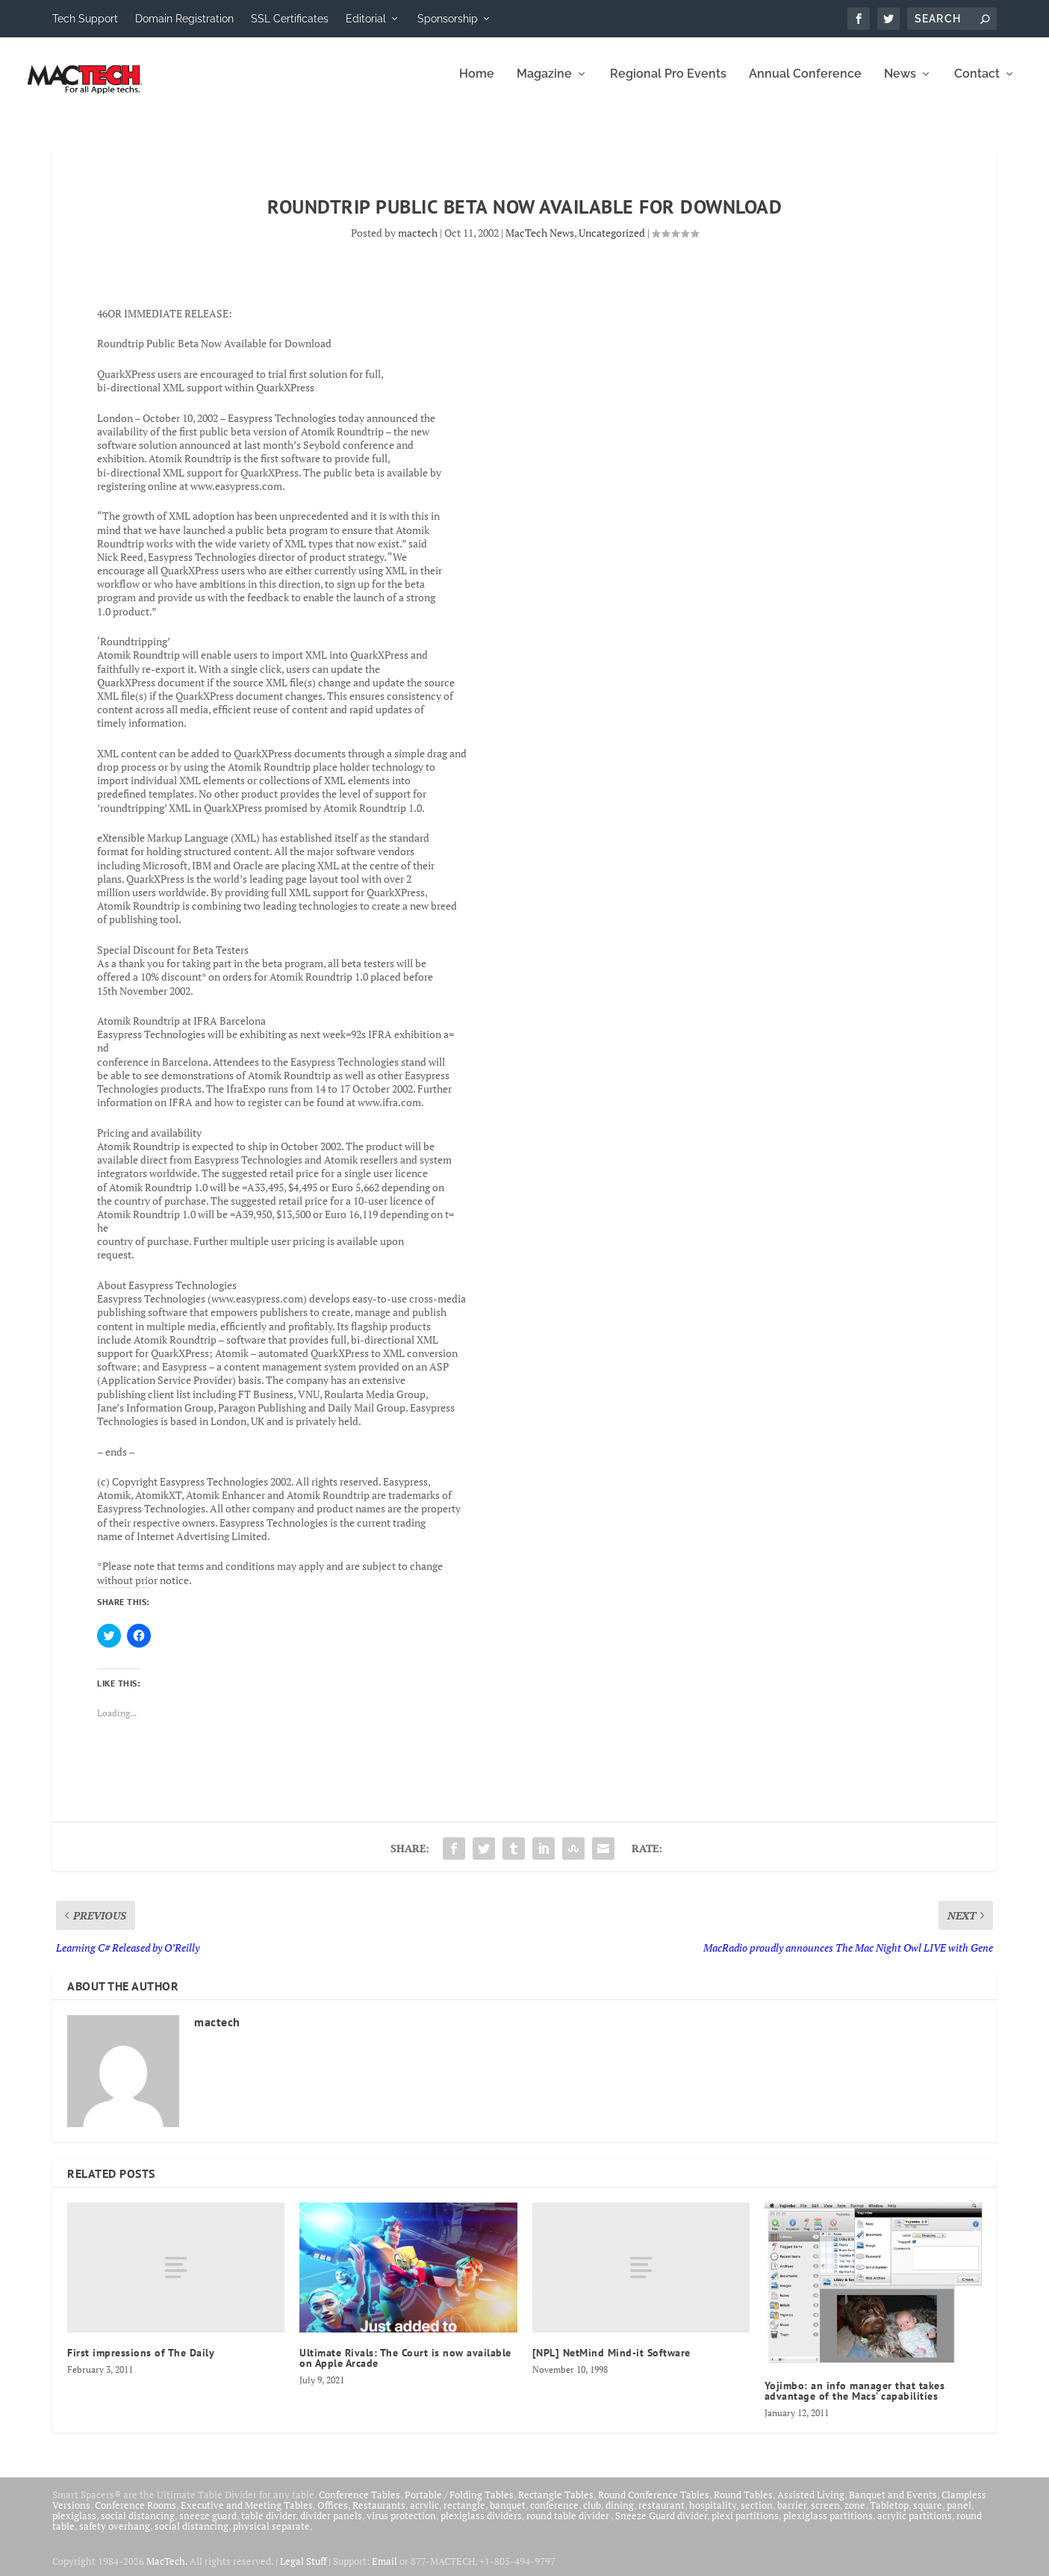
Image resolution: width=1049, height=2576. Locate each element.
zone (854, 2514)
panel (959, 2514)
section (757, 2514)
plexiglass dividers (481, 2525)
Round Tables (743, 2504)
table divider (268, 2525)
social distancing (138, 2525)
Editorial (366, 19)
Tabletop (889, 2514)
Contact (977, 84)
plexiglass (74, 2525)
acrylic (424, 2514)
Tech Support (85, 19)
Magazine (544, 84)
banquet (508, 2514)
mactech (418, 242)
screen (825, 2514)
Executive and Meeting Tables (247, 2514)
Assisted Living (810, 2504)
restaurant (661, 2514)
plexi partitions (745, 2525)
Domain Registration (184, 19)
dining (620, 2514)
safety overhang (114, 2535)
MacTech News (539, 242)
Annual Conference (805, 84)
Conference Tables (359, 2504)
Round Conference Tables (653, 2504)
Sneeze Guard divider (661, 2525)
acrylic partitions (914, 2525)
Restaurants (378, 2514)
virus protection (401, 2525)
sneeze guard (208, 2525)
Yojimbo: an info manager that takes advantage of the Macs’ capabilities (855, 2400)
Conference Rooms (135, 2514)
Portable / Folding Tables (459, 2504)
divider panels (331, 2525)
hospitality (712, 2514)
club (592, 2514)
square (927, 2514)
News (900, 84)
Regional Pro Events (668, 84)
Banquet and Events (893, 2504)
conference (554, 2514)
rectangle (464, 2514)
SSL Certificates (290, 19)
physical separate (271, 2535)
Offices (332, 2514)
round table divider (568, 2525)
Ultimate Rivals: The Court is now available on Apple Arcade (405, 2368)
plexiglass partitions (828, 2525)
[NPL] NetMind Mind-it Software (611, 2363)
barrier (791, 2514)
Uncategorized (612, 242)
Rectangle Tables (556, 2504)
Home (476, 84)
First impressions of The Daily (140, 2363)
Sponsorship (447, 19)
